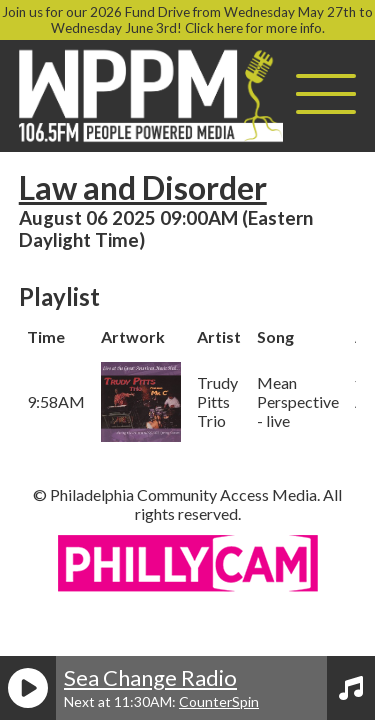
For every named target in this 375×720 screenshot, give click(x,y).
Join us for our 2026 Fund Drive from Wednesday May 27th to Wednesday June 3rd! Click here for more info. (187, 20)
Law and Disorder (143, 187)
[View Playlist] (351, 688)
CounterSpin (219, 701)
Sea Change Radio (150, 677)
